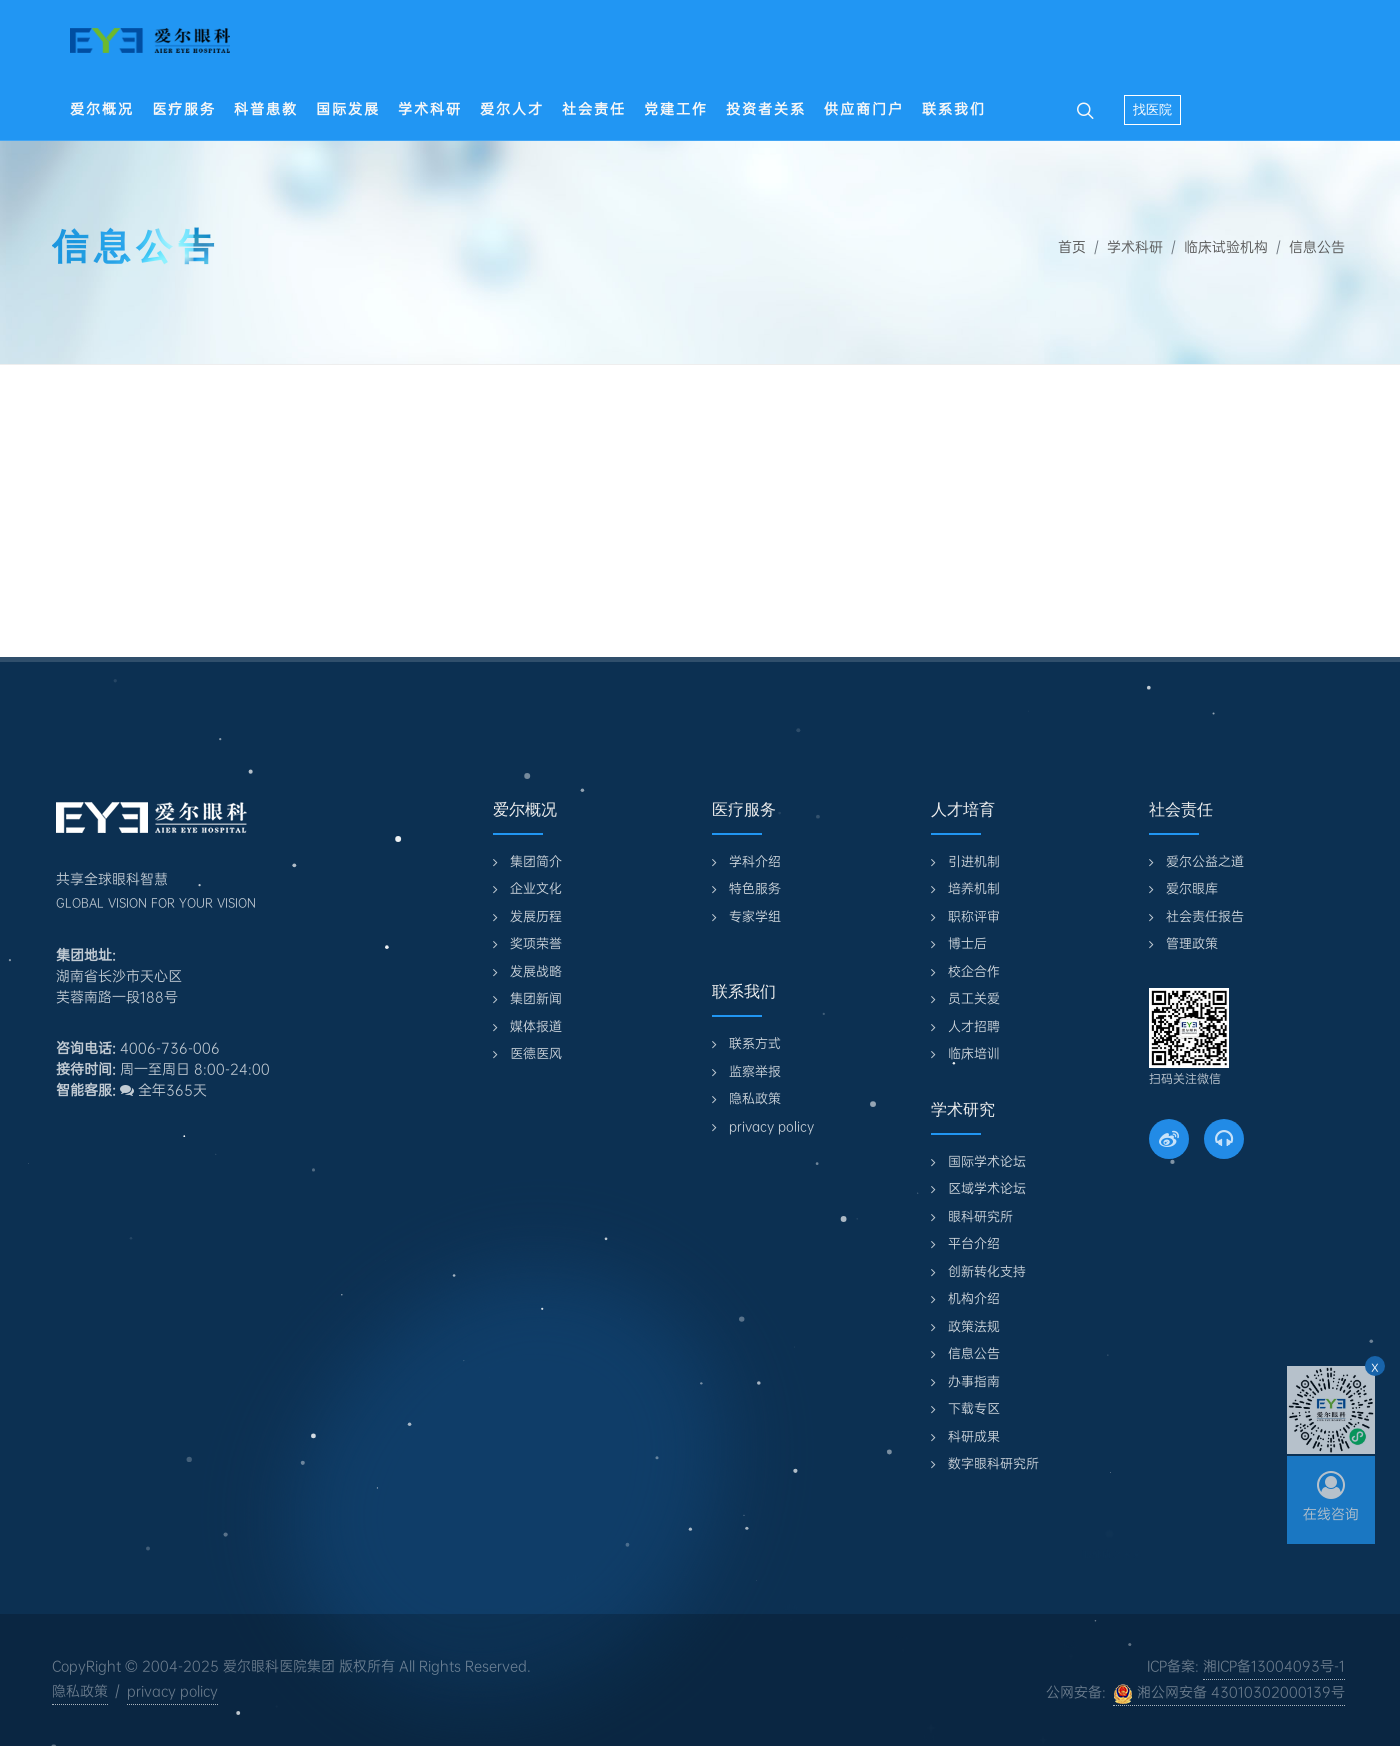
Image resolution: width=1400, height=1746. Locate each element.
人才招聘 (974, 1026)
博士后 (967, 943)
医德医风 (536, 1053)
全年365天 (163, 1090)
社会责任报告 (1205, 916)
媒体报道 (536, 1026)
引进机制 (974, 861)
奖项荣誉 (536, 943)
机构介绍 (974, 1298)
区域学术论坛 (987, 1188)
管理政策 (1192, 943)
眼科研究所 (980, 1216)
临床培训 (974, 1053)
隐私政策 (755, 1098)
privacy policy (771, 1126)
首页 (1072, 247)
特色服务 (755, 888)
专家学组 (755, 916)
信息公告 (1317, 247)
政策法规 (974, 1326)
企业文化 (536, 888)
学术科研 (1135, 247)
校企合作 (974, 971)
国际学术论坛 (987, 1161)
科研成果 (974, 1436)
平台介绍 (974, 1243)
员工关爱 (974, 998)
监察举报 (755, 1071)
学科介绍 (755, 861)
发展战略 (536, 971)
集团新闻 (536, 998)
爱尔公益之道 (1205, 861)
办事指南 (974, 1381)
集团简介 (536, 861)
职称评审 (974, 916)
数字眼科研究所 (993, 1463)
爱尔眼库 (1192, 888)
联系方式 (755, 1043)
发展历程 (536, 916)
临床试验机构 (1226, 247)
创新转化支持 (987, 1271)
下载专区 (974, 1408)
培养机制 (974, 888)
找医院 (1152, 109)
